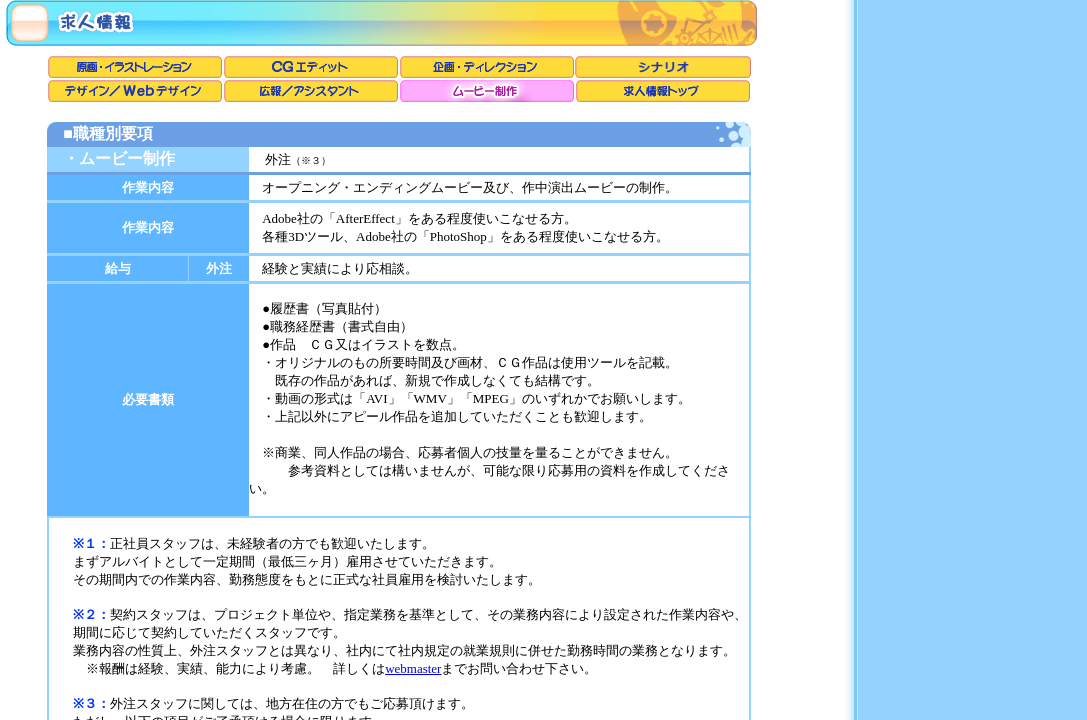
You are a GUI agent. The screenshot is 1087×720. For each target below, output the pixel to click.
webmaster (413, 668)
